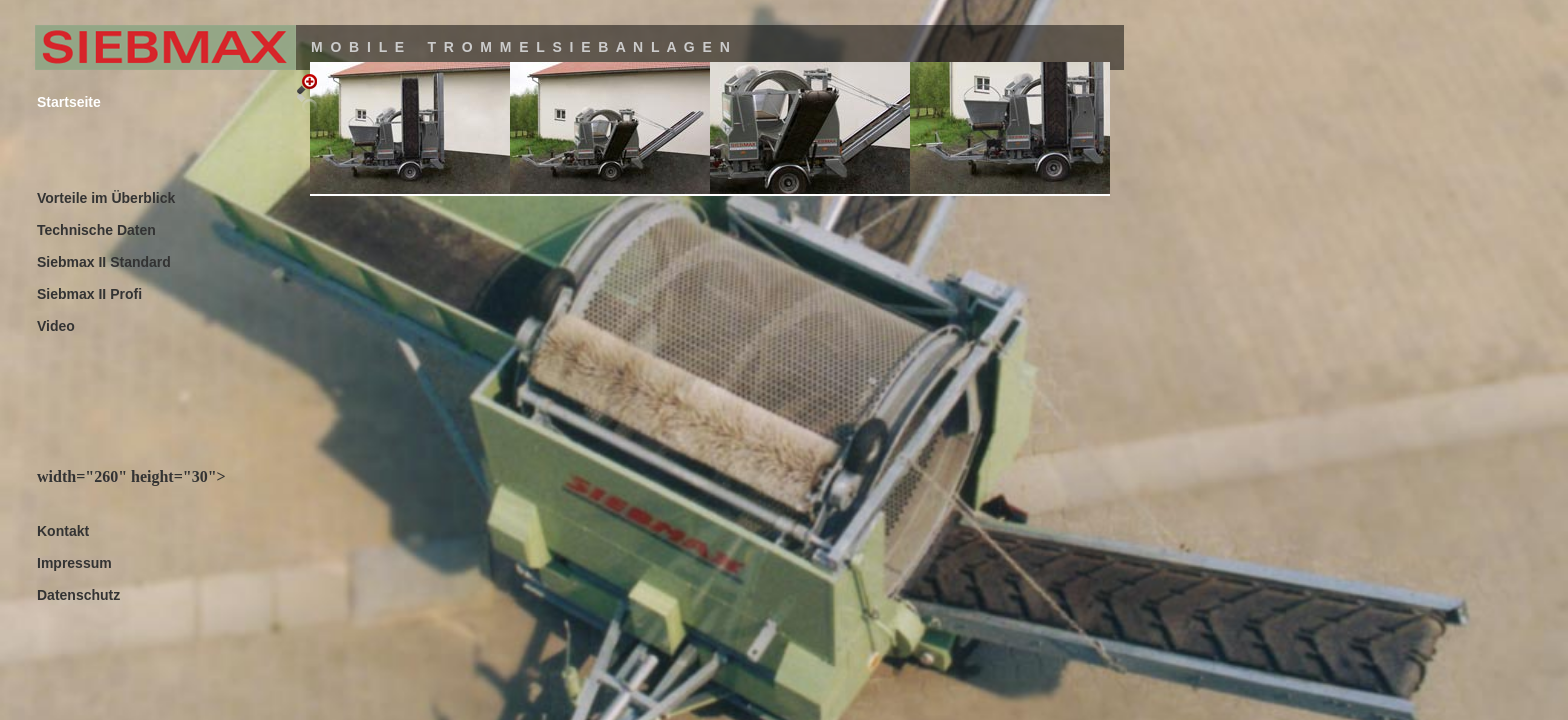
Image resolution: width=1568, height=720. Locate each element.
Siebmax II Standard (104, 262)
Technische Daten (96, 230)
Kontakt (63, 531)
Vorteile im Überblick (106, 198)
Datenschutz (78, 595)
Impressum (74, 563)
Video (56, 326)
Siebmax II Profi (89, 294)
